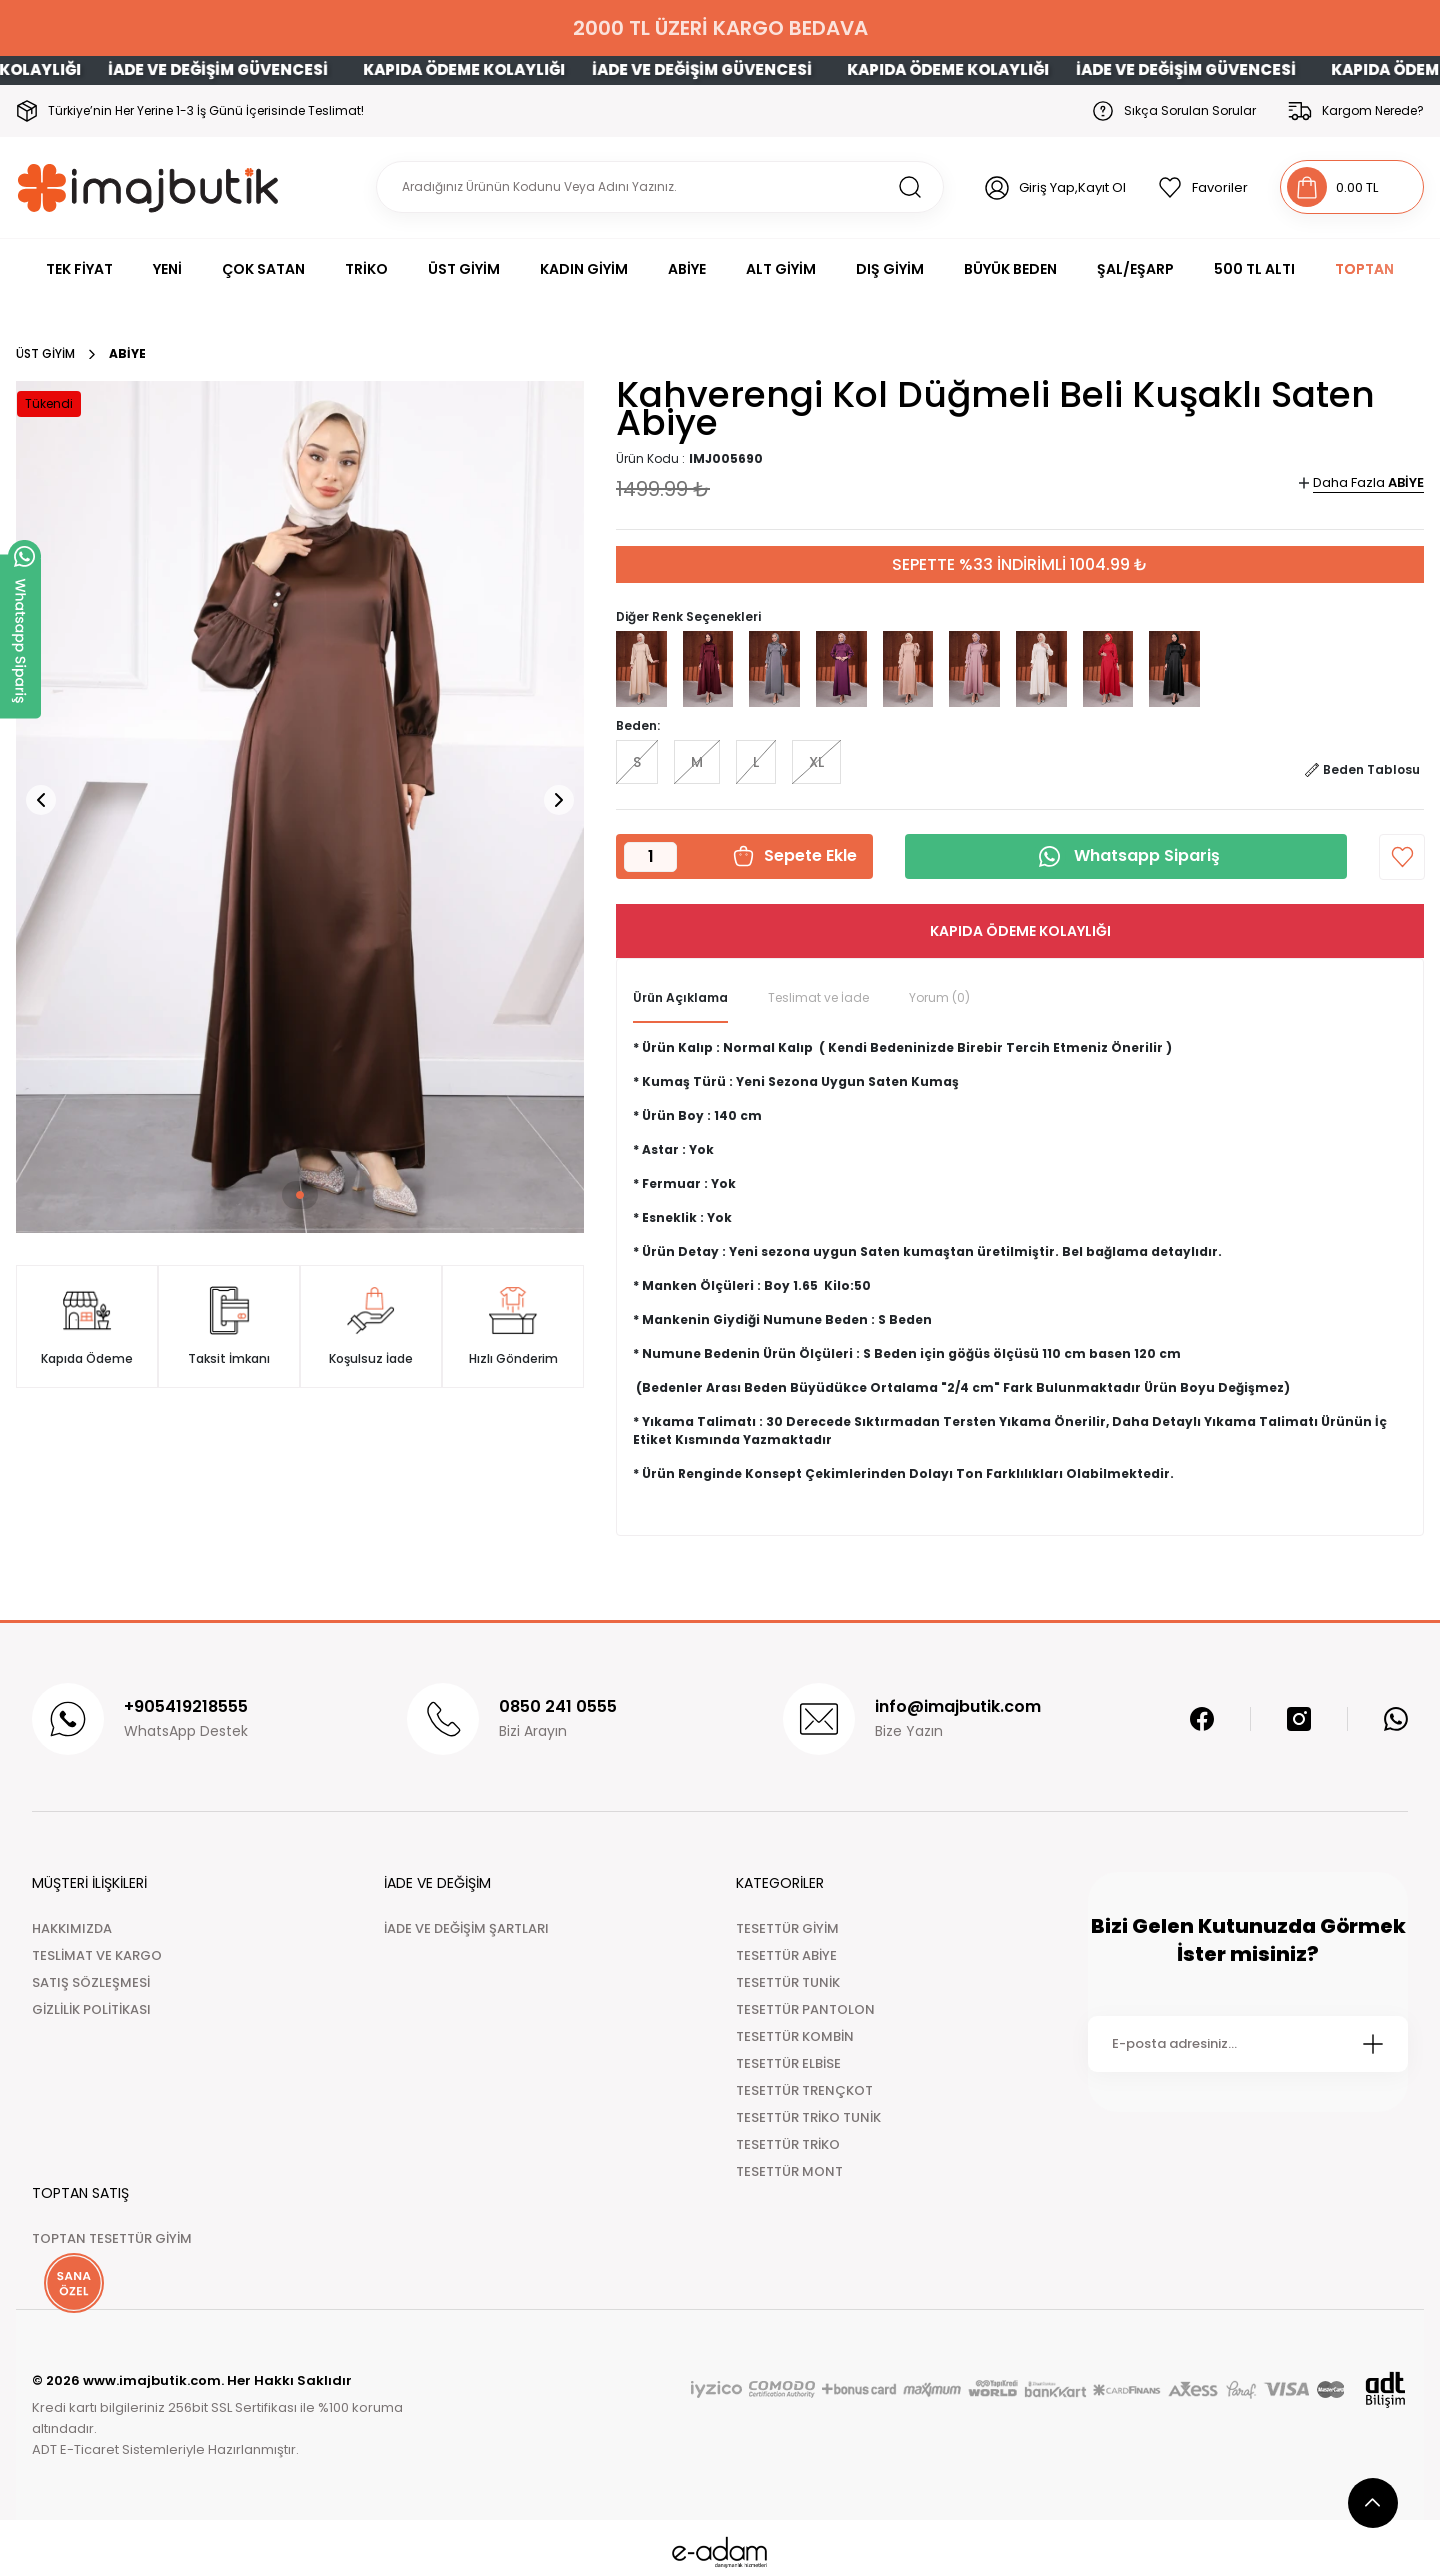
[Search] (660, 187)
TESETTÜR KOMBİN (795, 2036)
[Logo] (148, 187)
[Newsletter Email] (1248, 2044)
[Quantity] (650, 857)
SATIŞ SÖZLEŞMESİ (91, 1982)
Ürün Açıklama (680, 997)
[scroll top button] (1373, 2503)
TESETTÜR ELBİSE (788, 2063)
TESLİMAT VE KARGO (97, 1955)
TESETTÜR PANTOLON (805, 2009)
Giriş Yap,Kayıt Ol (1072, 187)
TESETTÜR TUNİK (788, 1982)
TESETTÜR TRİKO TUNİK (808, 2117)
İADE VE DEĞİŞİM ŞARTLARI (466, 1928)
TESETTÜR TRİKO (788, 2144)
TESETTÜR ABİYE (786, 1955)
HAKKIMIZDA (72, 1928)
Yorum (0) (939, 997)
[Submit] (1373, 2044)
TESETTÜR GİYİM (787, 1928)
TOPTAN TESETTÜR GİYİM (112, 2238)
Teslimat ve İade (818, 997)
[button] (276, 1195)
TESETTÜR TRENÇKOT (804, 2090)
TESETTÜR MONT (789, 2171)
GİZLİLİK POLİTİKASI (91, 2009)
